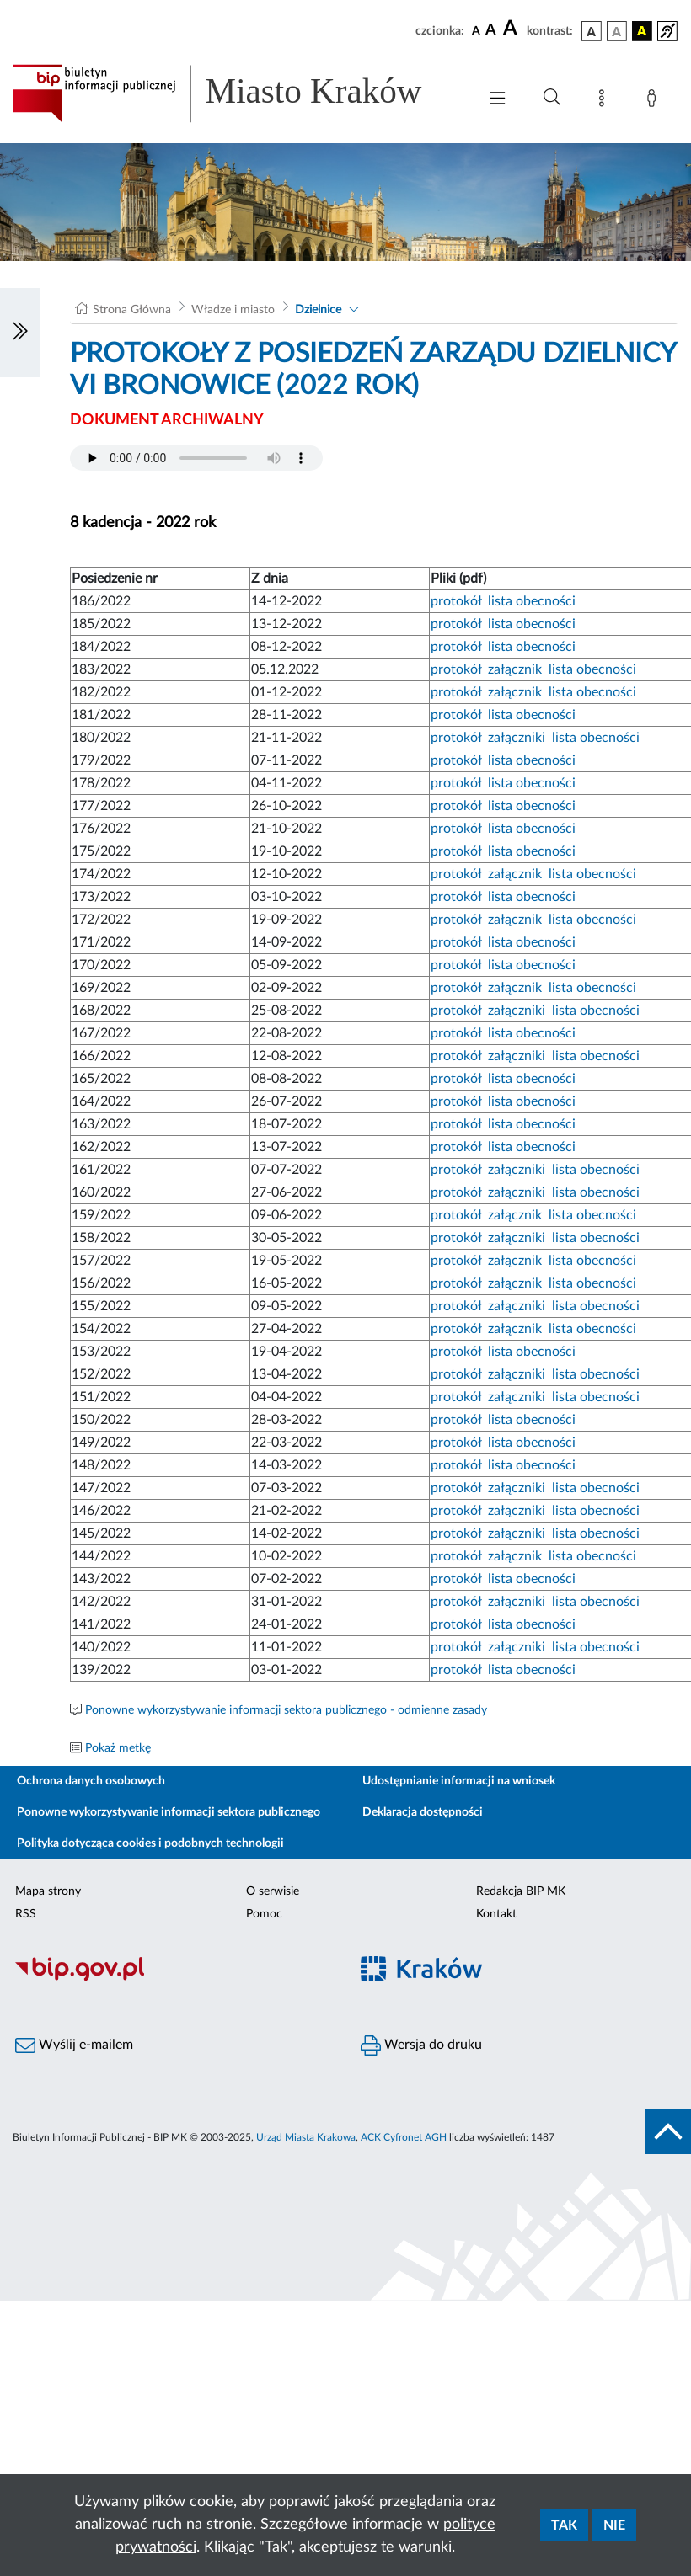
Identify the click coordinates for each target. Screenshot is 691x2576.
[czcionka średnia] (491, 30)
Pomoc (264, 1914)
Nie (614, 2525)
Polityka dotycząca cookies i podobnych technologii (150, 1843)
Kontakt (496, 1914)
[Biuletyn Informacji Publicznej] (173, 1979)
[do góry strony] (668, 2131)
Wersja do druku (421, 2045)
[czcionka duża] (512, 28)
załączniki (516, 737)
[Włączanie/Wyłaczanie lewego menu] (20, 332)
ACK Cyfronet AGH (404, 2137)
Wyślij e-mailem (74, 2045)
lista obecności (532, 601)
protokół (456, 601)
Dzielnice (318, 310)
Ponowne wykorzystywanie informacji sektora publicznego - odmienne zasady (286, 1710)
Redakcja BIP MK (520, 1891)
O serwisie (272, 1891)
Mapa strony (48, 1891)
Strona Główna (132, 310)
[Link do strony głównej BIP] (236, 93)
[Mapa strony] (605, 101)
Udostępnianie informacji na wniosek (458, 1781)
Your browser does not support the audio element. (196, 458)
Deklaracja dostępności (422, 1812)
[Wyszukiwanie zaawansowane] (552, 97)
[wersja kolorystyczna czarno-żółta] (642, 31)
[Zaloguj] (654, 101)
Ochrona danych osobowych (91, 1781)
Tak (564, 2525)
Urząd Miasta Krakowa (306, 2137)
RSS (25, 1914)
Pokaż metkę (118, 1748)
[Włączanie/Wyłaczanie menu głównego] (497, 99)
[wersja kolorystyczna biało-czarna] (617, 31)
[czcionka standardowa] (476, 30)
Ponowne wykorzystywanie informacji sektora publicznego (168, 1812)
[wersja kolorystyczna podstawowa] (592, 31)
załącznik (515, 669)
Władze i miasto (233, 310)
